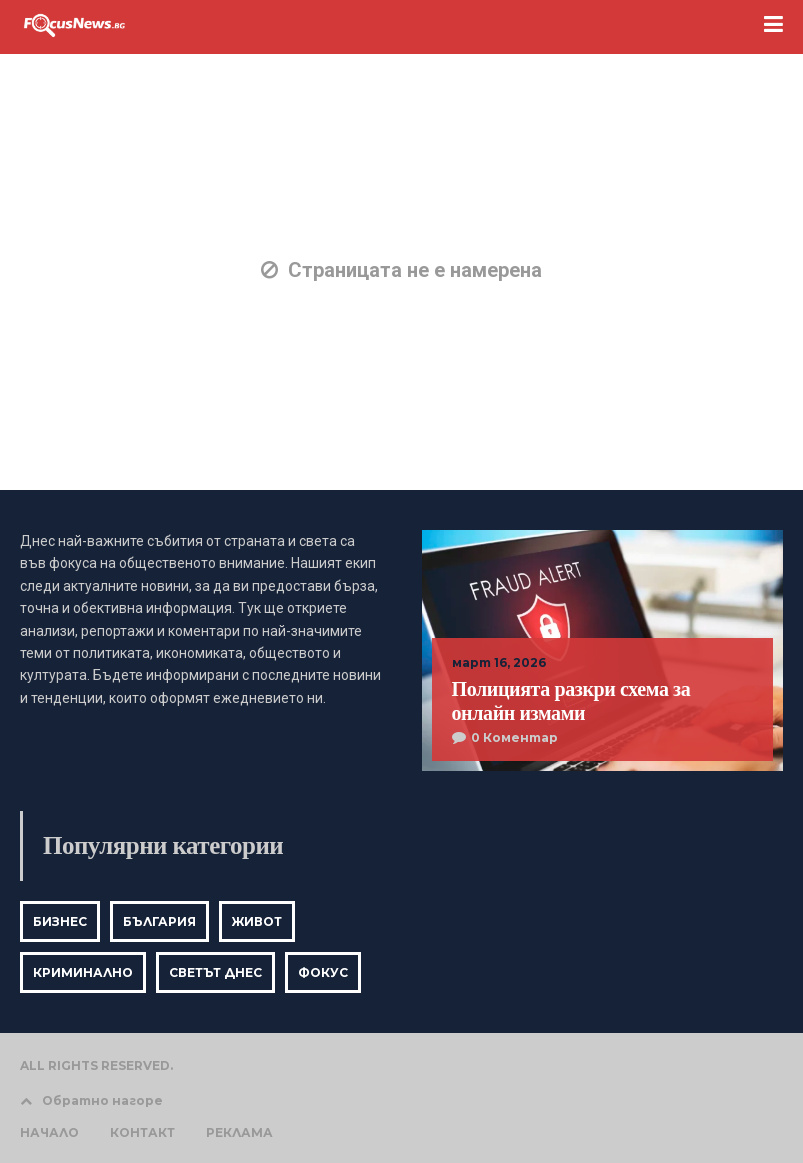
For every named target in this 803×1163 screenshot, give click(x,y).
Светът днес (215, 972)
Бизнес (60, 921)
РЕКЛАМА (239, 1133)
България (159, 921)
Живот (257, 921)
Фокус (323, 972)
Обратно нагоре (91, 1100)
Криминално (83, 972)
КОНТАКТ (142, 1133)
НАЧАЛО (49, 1133)
